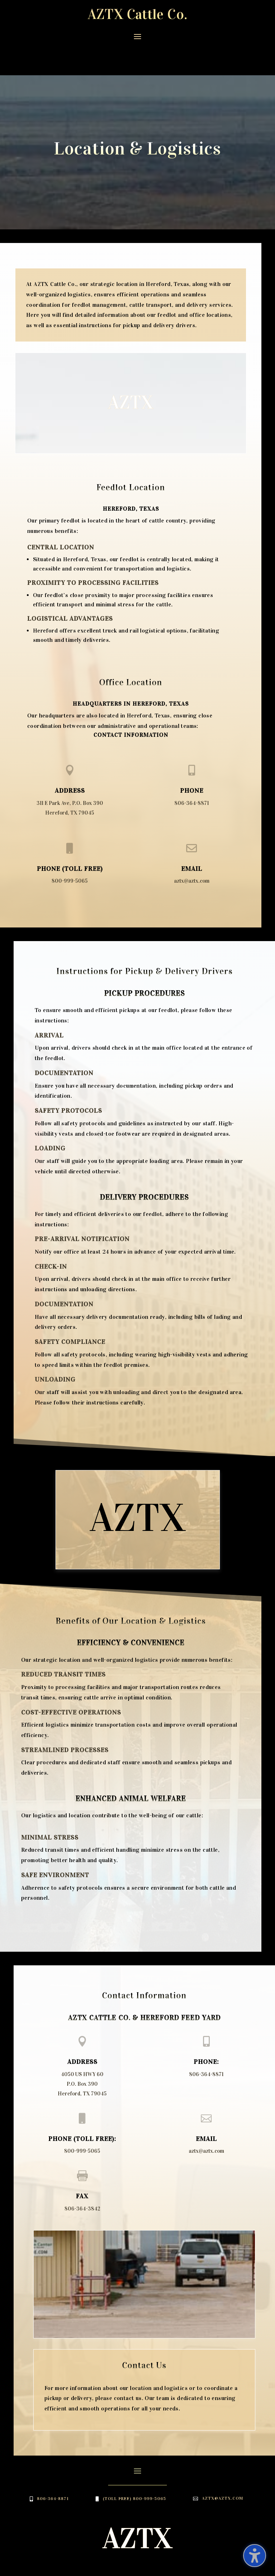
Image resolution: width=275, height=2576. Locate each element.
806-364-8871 (191, 774)
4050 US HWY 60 (82, 2045)
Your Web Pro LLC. (174, 2566)
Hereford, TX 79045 (69, 784)
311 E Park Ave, (54, 774)
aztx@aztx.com (191, 852)
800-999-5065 (70, 852)
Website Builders (215, 2556)
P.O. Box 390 (87, 774)
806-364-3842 (82, 2180)
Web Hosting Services (105, 2566)
